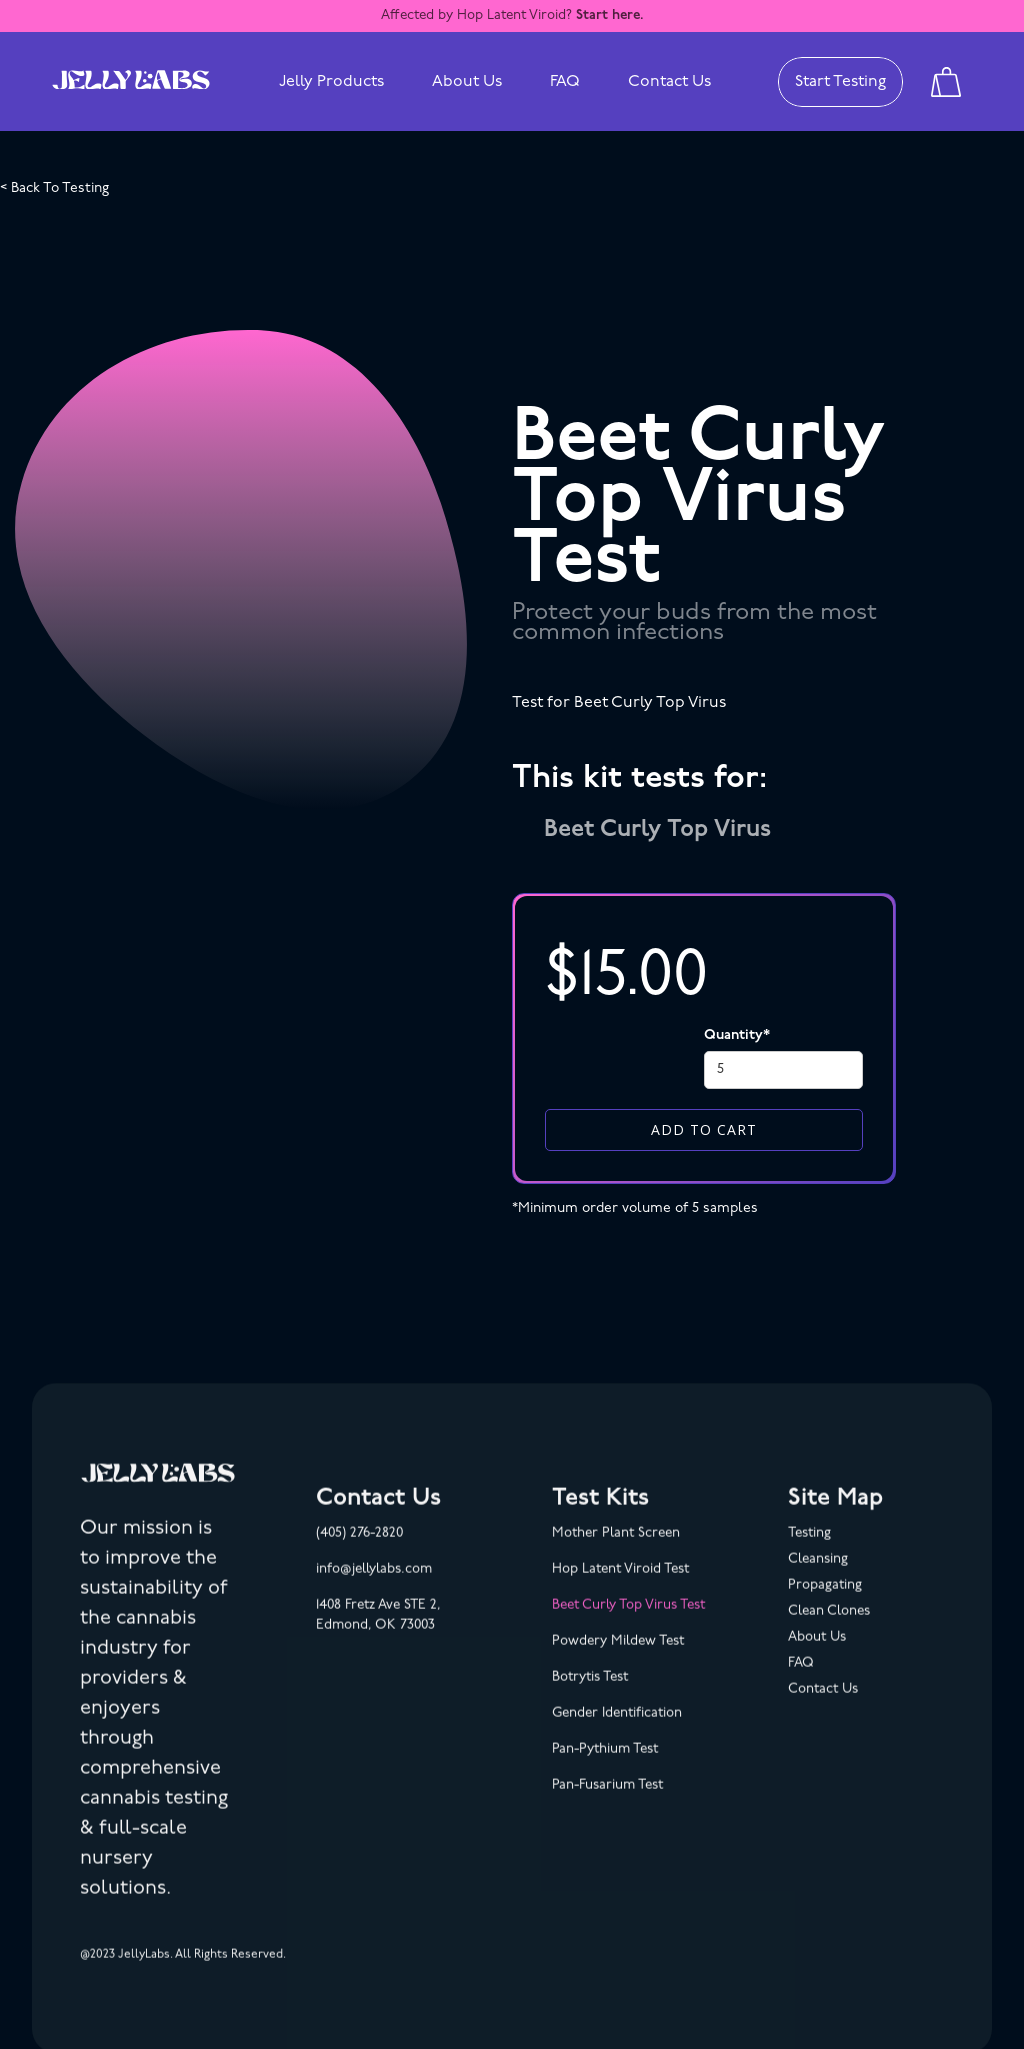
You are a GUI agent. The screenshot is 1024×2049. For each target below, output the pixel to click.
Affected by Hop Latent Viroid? (512, 15)
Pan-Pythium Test (605, 1766)
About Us (467, 82)
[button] (331, 82)
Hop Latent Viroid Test (620, 1586)
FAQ (565, 82)
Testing (809, 1550)
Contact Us (669, 82)
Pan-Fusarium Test (607, 1802)
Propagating (825, 1602)
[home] (131, 82)
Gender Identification (617, 1730)
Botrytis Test (590, 1694)
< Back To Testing (54, 188)
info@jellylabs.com (374, 1586)
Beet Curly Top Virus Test (628, 1622)
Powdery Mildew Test (618, 1658)
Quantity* (737, 1035)
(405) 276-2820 (359, 1550)
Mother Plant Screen (616, 1550)
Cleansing (818, 1576)
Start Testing (840, 82)
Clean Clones (829, 1628)
